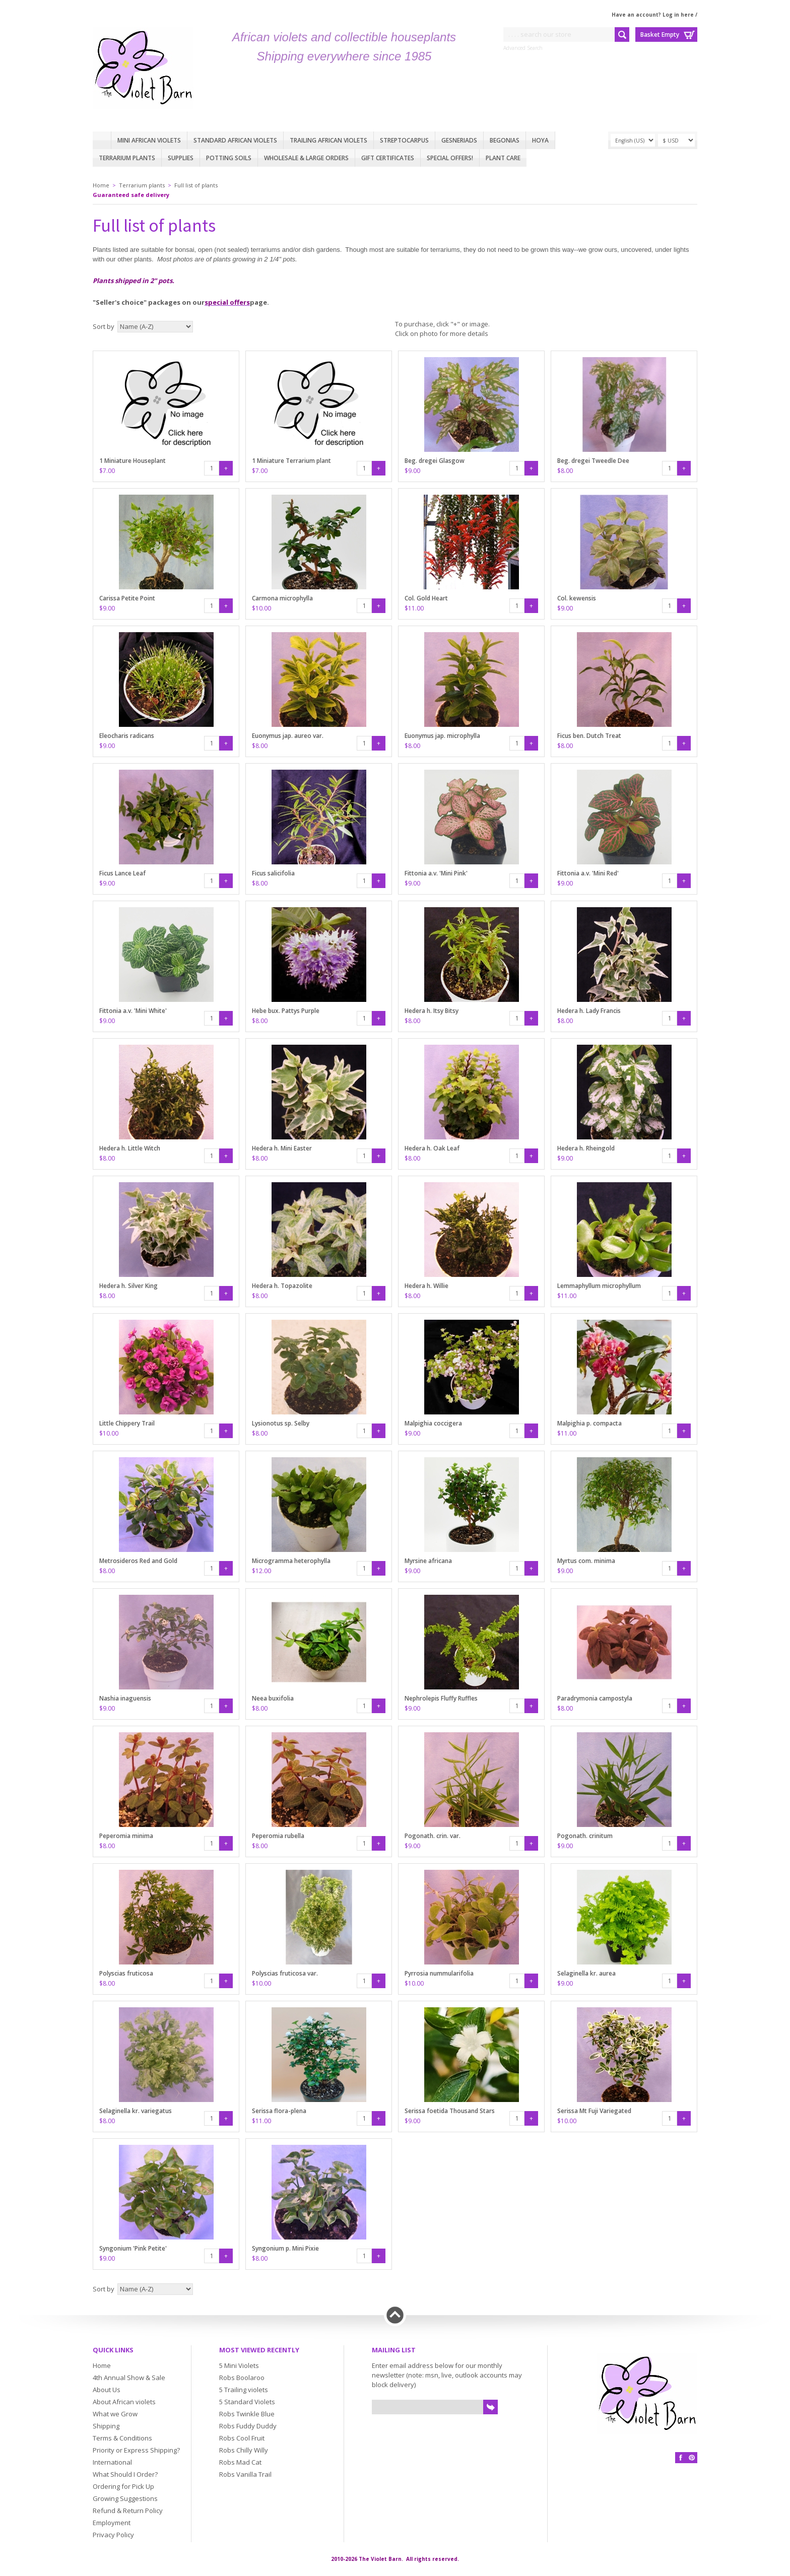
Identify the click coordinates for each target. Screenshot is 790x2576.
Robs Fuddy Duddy (248, 2425)
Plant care (503, 158)
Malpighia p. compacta (589, 1423)
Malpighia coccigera (433, 1423)
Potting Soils (228, 158)
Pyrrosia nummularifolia (439, 1973)
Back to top (395, 2315)
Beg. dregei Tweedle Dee (593, 460)
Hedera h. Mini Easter (282, 1148)
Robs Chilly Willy (243, 2450)
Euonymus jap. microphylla (442, 735)
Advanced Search (523, 47)
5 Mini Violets (239, 2365)
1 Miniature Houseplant (132, 460)
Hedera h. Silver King (128, 1285)
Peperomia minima (126, 1836)
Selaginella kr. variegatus (135, 2111)
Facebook (680, 2457)
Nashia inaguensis (125, 1698)
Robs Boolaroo (242, 2377)
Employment (111, 2522)
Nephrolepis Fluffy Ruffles (441, 1698)
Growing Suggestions (125, 2498)
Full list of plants (196, 185)
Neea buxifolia (273, 1698)
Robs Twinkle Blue (247, 2413)
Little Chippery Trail (127, 1423)
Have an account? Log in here (653, 14)
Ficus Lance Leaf (122, 873)
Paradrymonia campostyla (594, 1698)
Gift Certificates (387, 158)
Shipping (106, 2425)
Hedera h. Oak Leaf (432, 1148)
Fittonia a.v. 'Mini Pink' (436, 873)
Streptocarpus (404, 140)
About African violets (124, 2401)
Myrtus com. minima (586, 1560)
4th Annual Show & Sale (129, 2377)
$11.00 (414, 608)
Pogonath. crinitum (585, 1836)
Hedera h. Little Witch (129, 1148)
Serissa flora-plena (279, 2111)
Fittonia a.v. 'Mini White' (133, 1010)
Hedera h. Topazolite (282, 1285)
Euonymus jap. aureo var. (287, 735)
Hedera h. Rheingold (586, 1148)
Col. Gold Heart (426, 598)
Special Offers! (450, 158)
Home (102, 140)
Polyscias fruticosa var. (285, 1973)
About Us (106, 2389)
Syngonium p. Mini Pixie (285, 2248)
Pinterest (691, 2457)
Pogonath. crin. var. (432, 1836)
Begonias (504, 140)
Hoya (540, 140)
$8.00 (565, 470)
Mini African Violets (149, 140)
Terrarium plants (127, 158)
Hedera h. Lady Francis (589, 1010)
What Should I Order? (125, 2474)
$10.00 (261, 608)
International (112, 2462)
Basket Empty (659, 34)
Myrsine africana (428, 1560)
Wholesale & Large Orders (306, 158)
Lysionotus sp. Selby (280, 1423)
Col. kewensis (576, 598)
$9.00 (412, 470)
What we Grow (115, 2413)
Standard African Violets (235, 140)
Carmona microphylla (282, 598)
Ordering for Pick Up (123, 2486)
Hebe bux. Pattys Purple (285, 1010)
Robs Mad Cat (240, 2462)
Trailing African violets (328, 140)
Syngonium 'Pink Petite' (133, 2248)
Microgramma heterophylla (291, 1560)
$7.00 (107, 470)
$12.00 (261, 1571)
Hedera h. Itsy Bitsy (431, 1010)
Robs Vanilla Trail (245, 2474)
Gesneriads (459, 140)
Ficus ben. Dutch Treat (589, 735)
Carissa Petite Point (127, 598)
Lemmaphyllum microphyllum (599, 1285)
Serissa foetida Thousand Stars (450, 2111)
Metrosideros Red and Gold (138, 1560)
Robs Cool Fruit (242, 2438)
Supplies (180, 158)
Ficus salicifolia (273, 873)
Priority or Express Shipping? (136, 2450)
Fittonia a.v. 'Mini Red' (588, 873)
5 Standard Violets (247, 2401)
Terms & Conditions (122, 2438)
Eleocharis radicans (126, 735)
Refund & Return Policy (128, 2510)
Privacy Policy (113, 2534)
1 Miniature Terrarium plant (291, 460)
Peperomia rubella (278, 1836)
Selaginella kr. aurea (586, 1973)
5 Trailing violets (243, 2389)
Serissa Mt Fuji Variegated (594, 2111)
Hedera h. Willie (426, 1285)
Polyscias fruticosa (126, 1973)
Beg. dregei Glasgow (435, 460)
